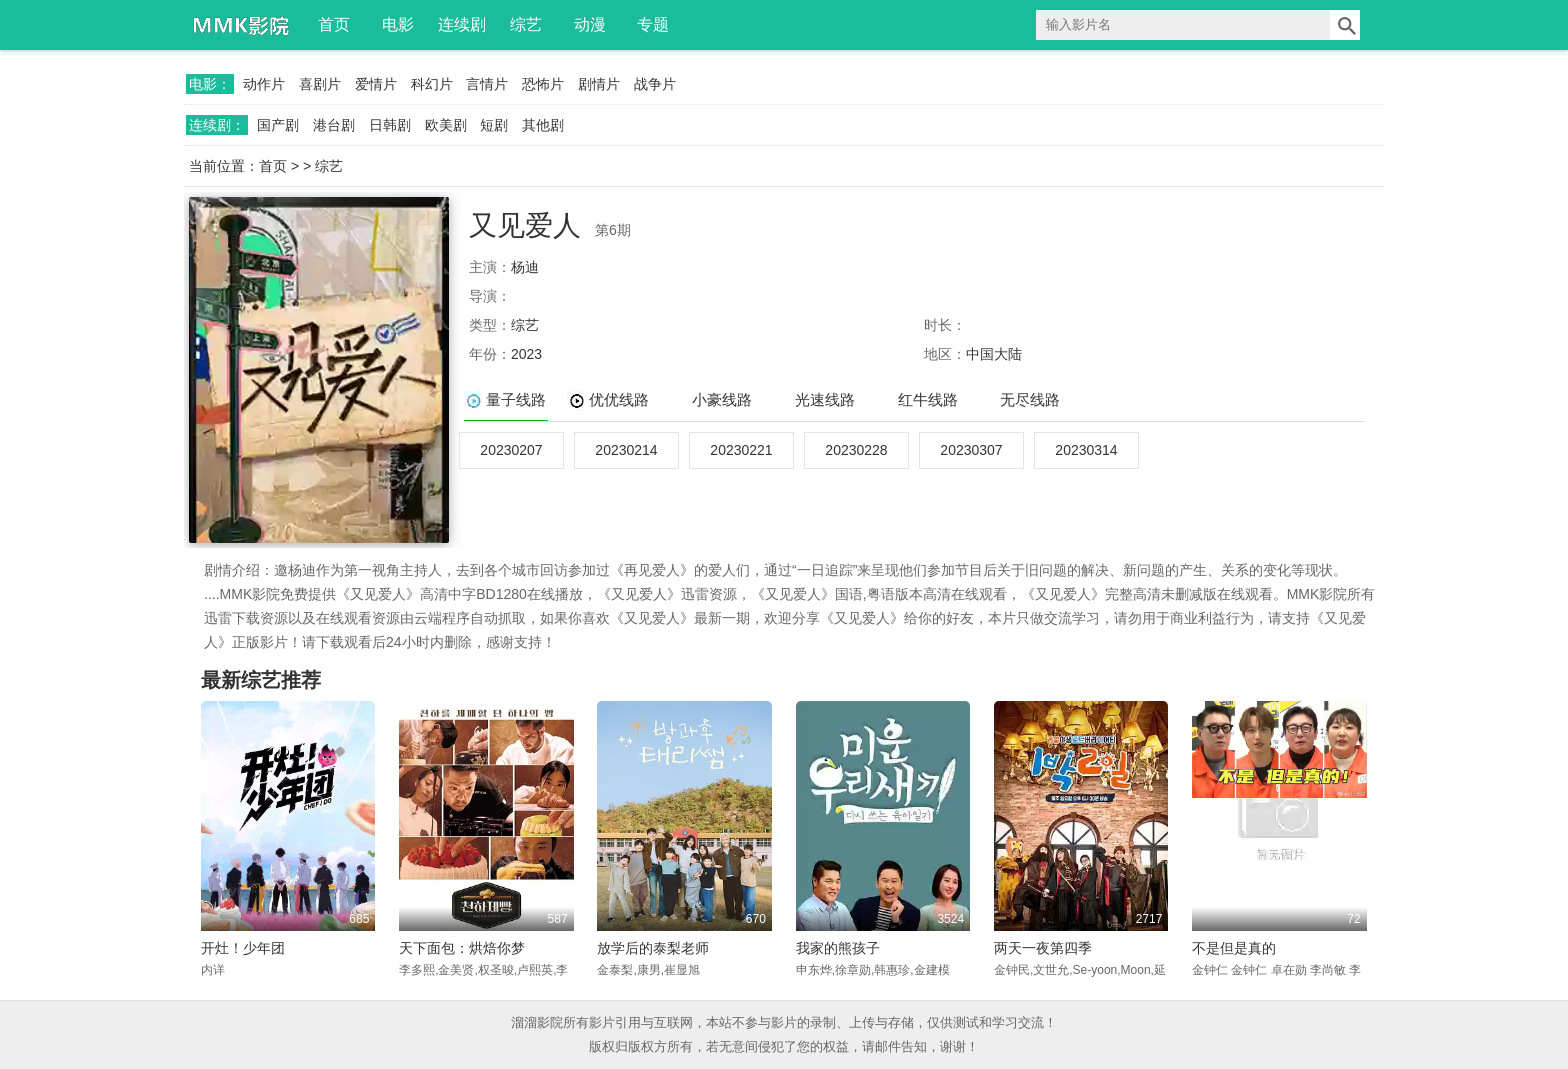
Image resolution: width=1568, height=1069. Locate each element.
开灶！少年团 (243, 948)
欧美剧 (446, 125)
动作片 (264, 84)
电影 (398, 24)
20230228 (856, 450)
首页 (334, 24)
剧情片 (599, 84)
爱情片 (376, 84)
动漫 (590, 24)
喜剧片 (320, 84)
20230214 (626, 450)
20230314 (1086, 450)
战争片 (655, 84)
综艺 (526, 24)
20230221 (741, 450)
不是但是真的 (1234, 948)
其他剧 (543, 125)
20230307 (971, 450)
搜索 (1345, 25)
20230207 (511, 450)
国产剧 (278, 125)
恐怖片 (543, 84)
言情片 (487, 84)
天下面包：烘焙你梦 (462, 948)
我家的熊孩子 (838, 948)
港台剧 (334, 125)
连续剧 (462, 24)
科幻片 (432, 84)
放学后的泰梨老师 (653, 948)
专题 (653, 24)
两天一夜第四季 (1043, 948)
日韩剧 (390, 125)
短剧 (494, 125)
